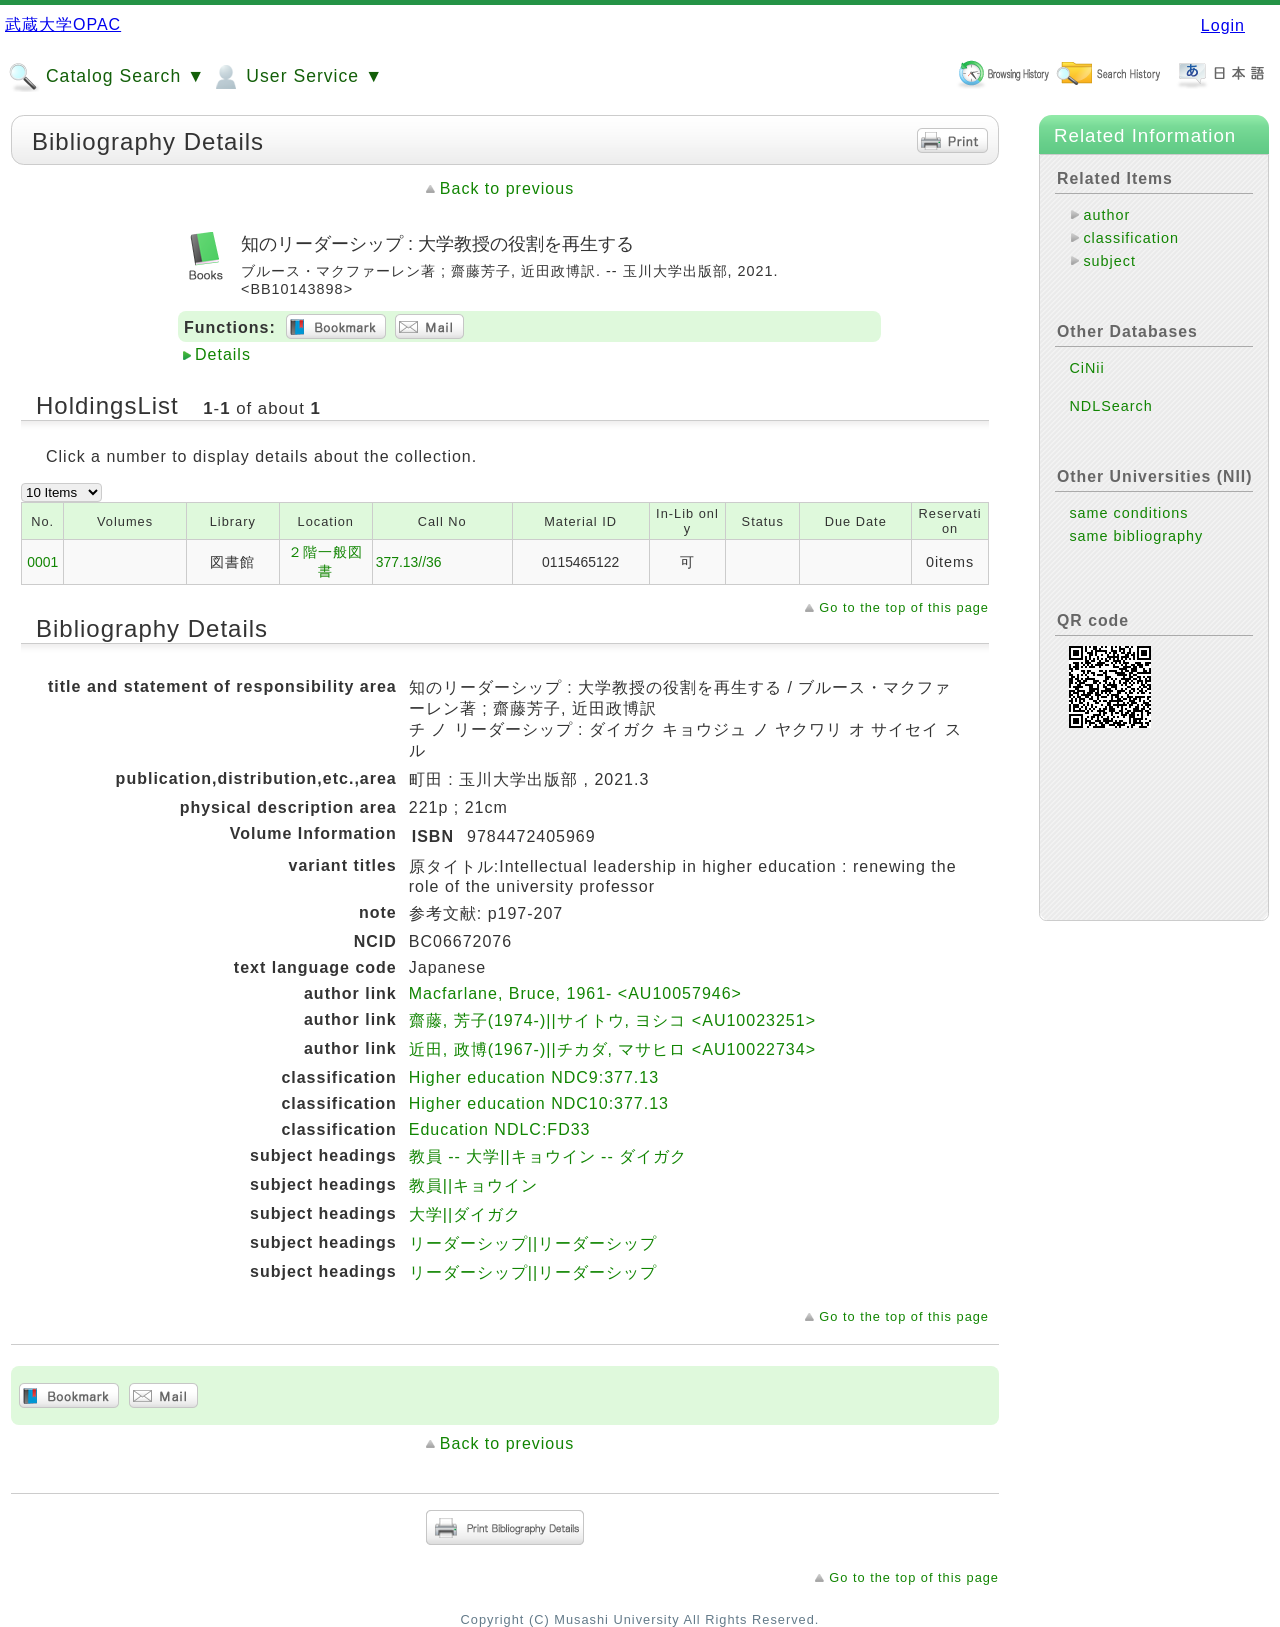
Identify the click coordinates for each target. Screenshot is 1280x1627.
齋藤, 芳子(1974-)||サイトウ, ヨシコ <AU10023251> (612, 1020)
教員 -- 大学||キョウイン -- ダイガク (548, 1156)
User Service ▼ (296, 77)
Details (223, 354)
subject (1109, 261)
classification (1131, 238)
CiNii (1086, 368)
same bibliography (1136, 536)
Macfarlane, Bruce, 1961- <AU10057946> (575, 993)
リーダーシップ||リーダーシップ (533, 1243)
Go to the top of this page (904, 607)
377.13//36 (409, 562)
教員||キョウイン (473, 1185)
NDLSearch (1110, 406)
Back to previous (507, 188)
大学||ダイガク (465, 1214)
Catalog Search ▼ (106, 77)
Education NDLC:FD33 (500, 1129)
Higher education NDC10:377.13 (539, 1103)
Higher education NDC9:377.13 (534, 1077)
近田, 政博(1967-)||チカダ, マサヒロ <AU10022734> (612, 1049)
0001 (42, 562)
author (1106, 215)
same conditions (1128, 513)
